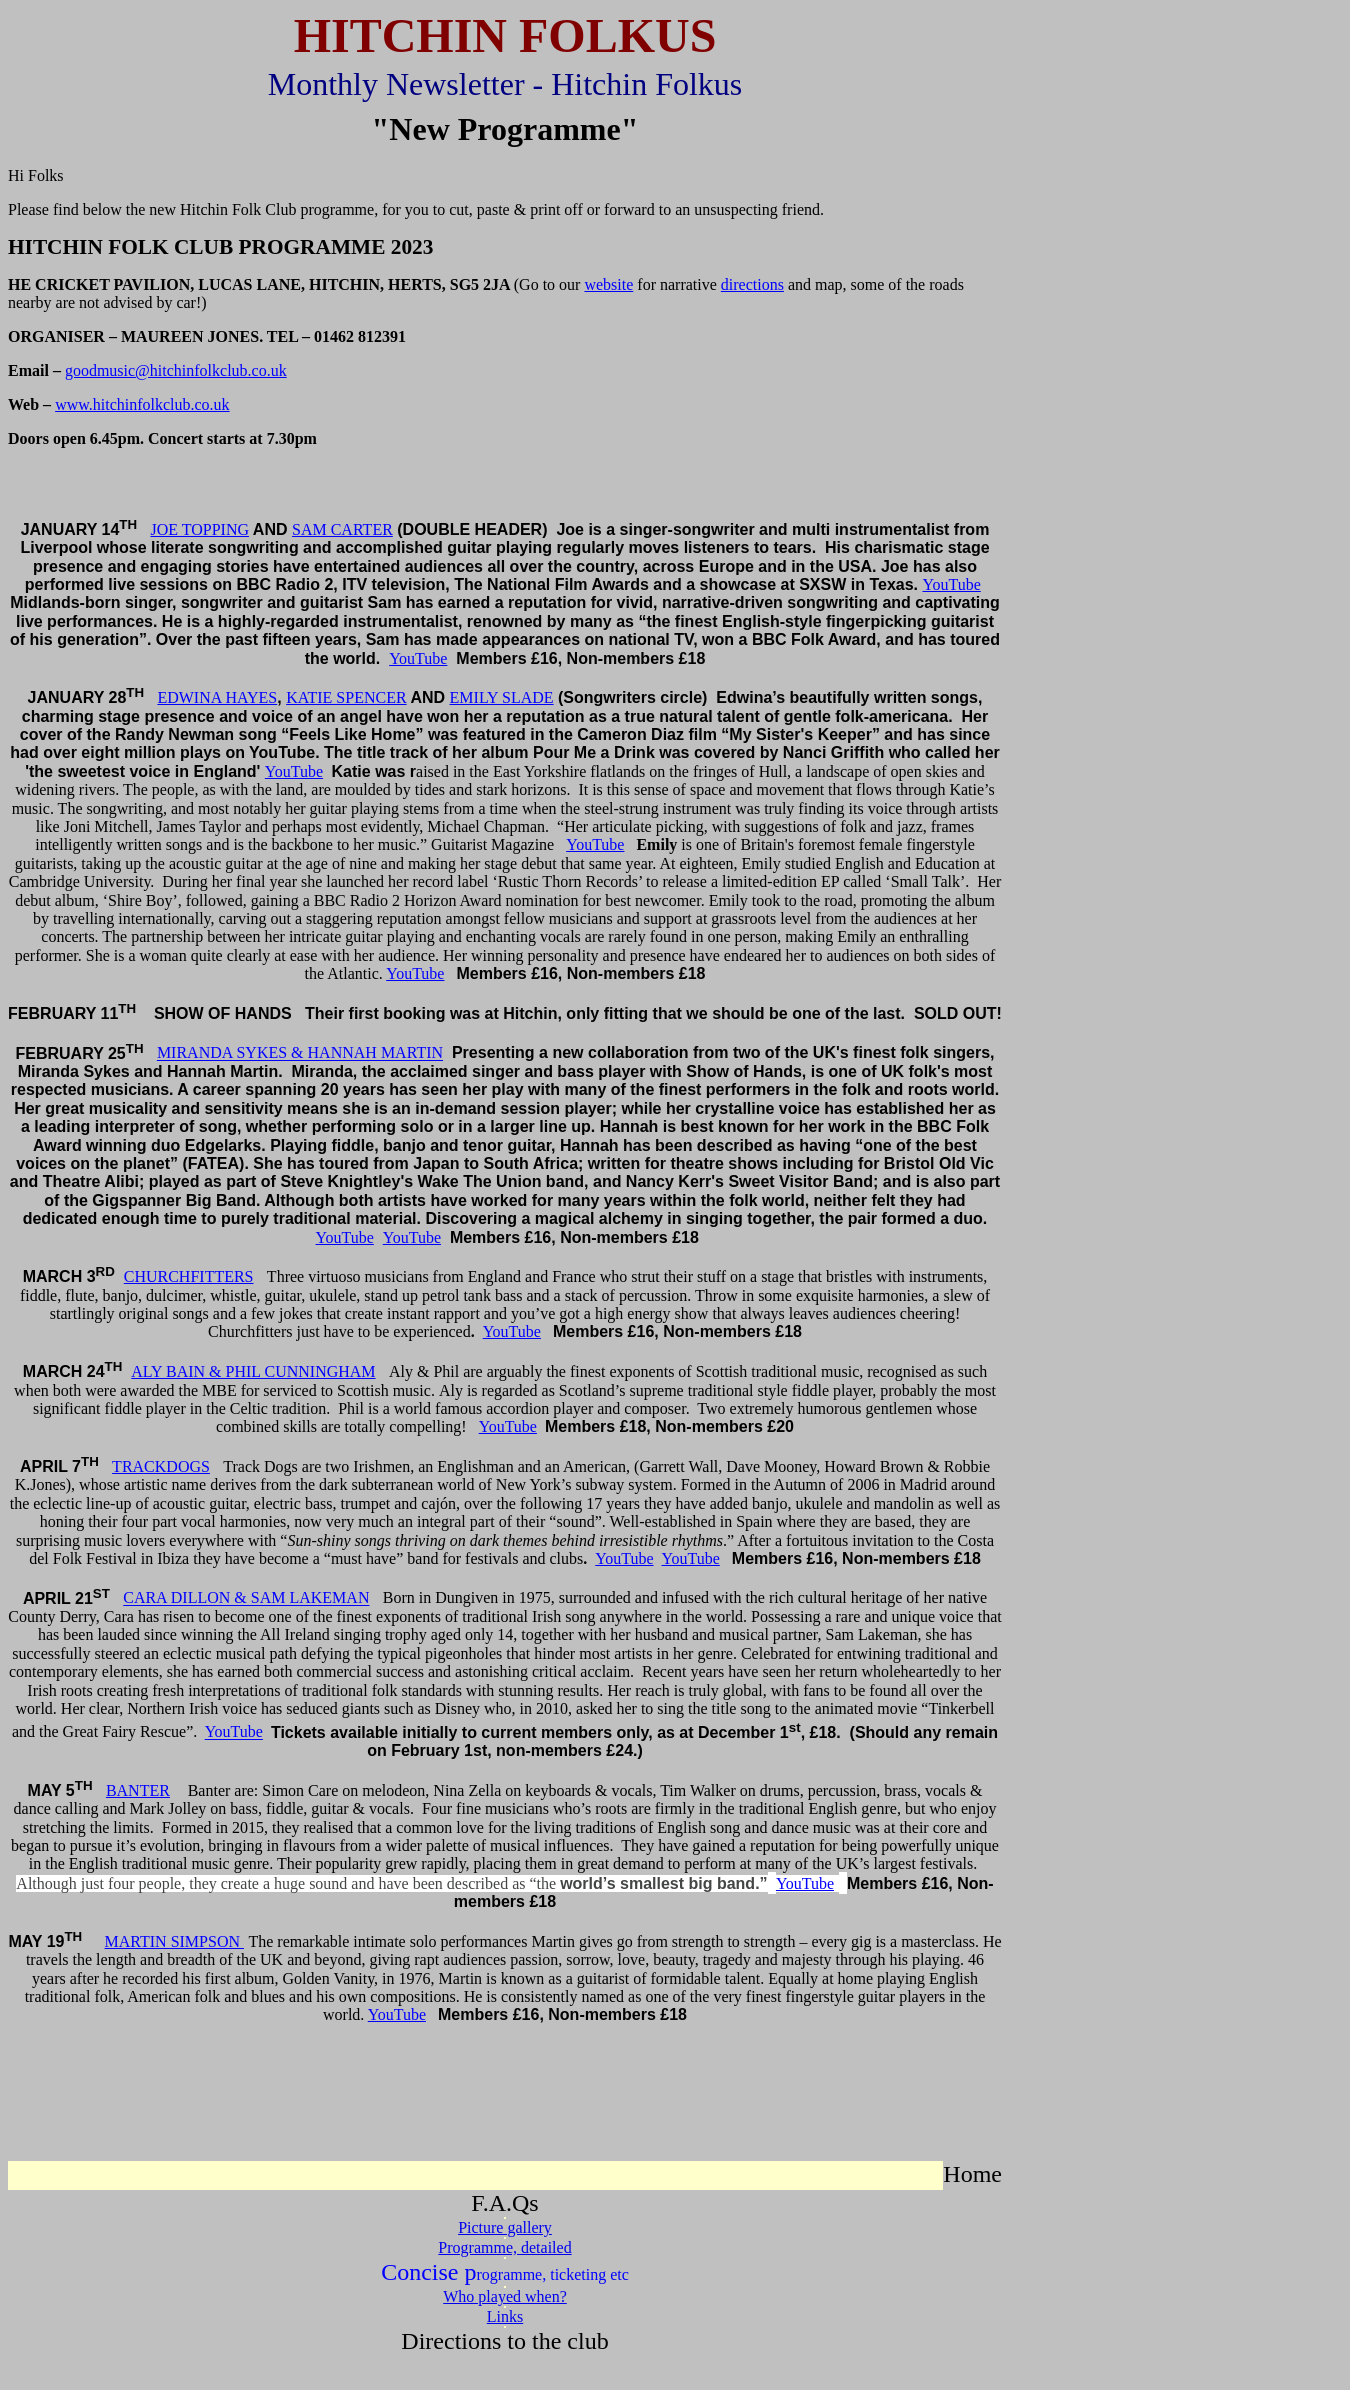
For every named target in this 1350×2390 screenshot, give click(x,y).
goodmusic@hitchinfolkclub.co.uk (176, 370)
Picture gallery (505, 2227)
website (608, 284)
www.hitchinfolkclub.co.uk (142, 404)
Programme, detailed (504, 2247)
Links (505, 2316)
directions (752, 284)
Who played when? (505, 2296)
